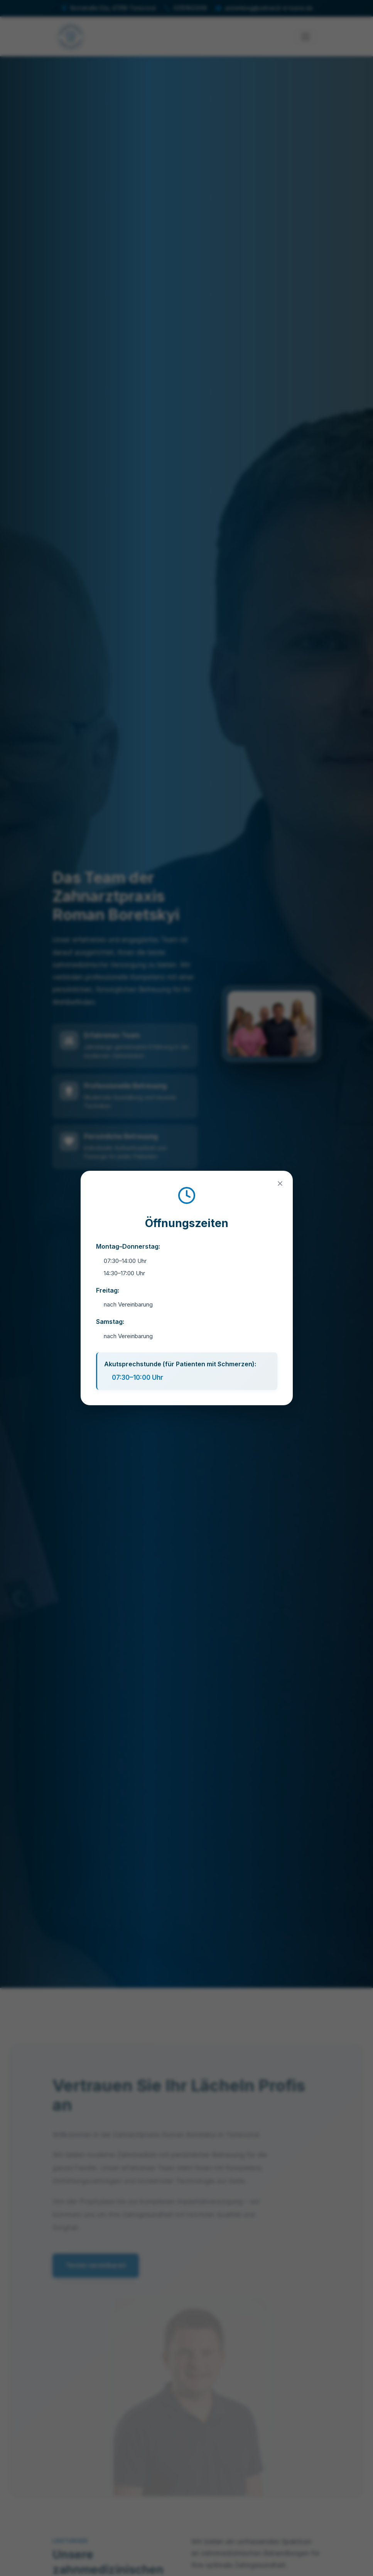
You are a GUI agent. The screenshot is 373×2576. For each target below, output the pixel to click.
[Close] (280, 1183)
